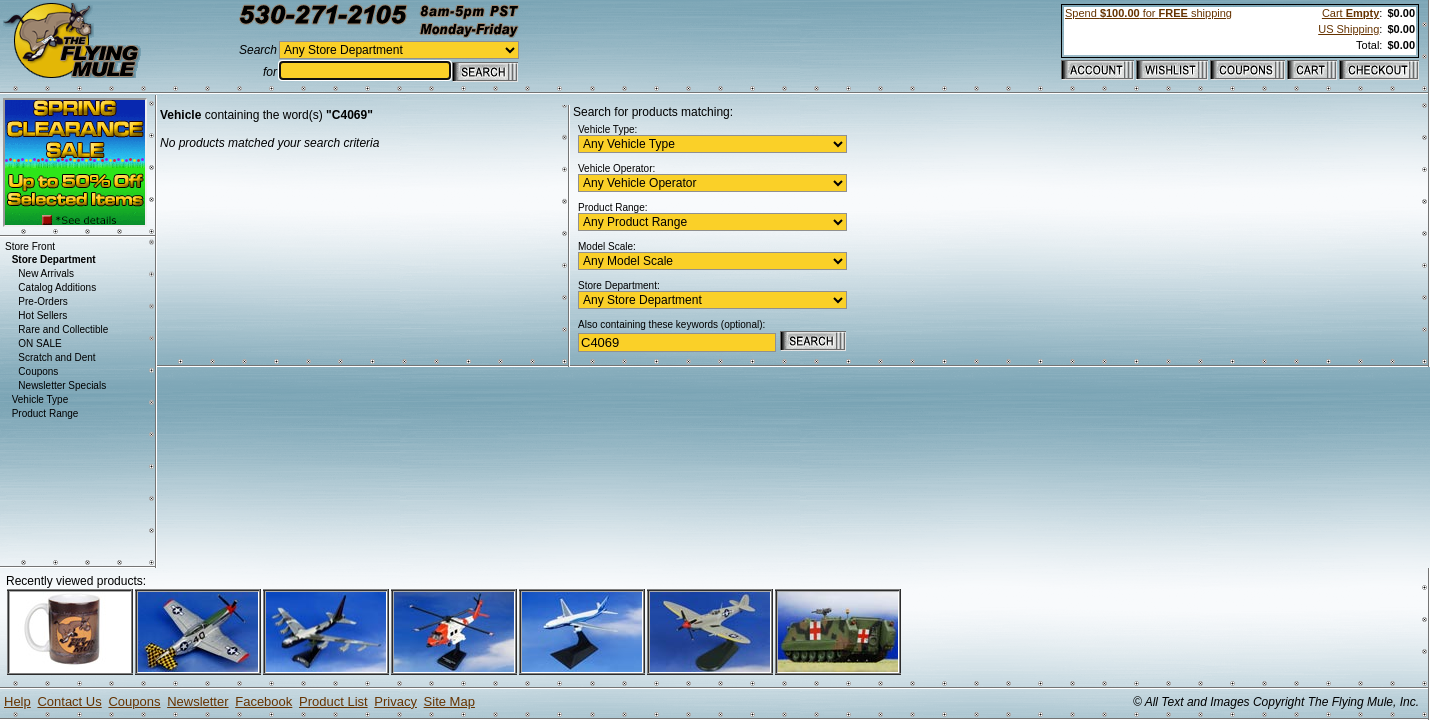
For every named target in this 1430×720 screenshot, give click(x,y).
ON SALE (39, 343)
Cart (1350, 13)
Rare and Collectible (63, 329)
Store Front (30, 246)
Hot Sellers (42, 315)
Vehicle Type (40, 399)
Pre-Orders (42, 301)
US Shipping (1348, 29)
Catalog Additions (57, 287)
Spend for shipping (1148, 13)
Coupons (38, 371)
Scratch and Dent (56, 357)
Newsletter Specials (62, 385)
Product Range (45, 413)
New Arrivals (46, 273)
